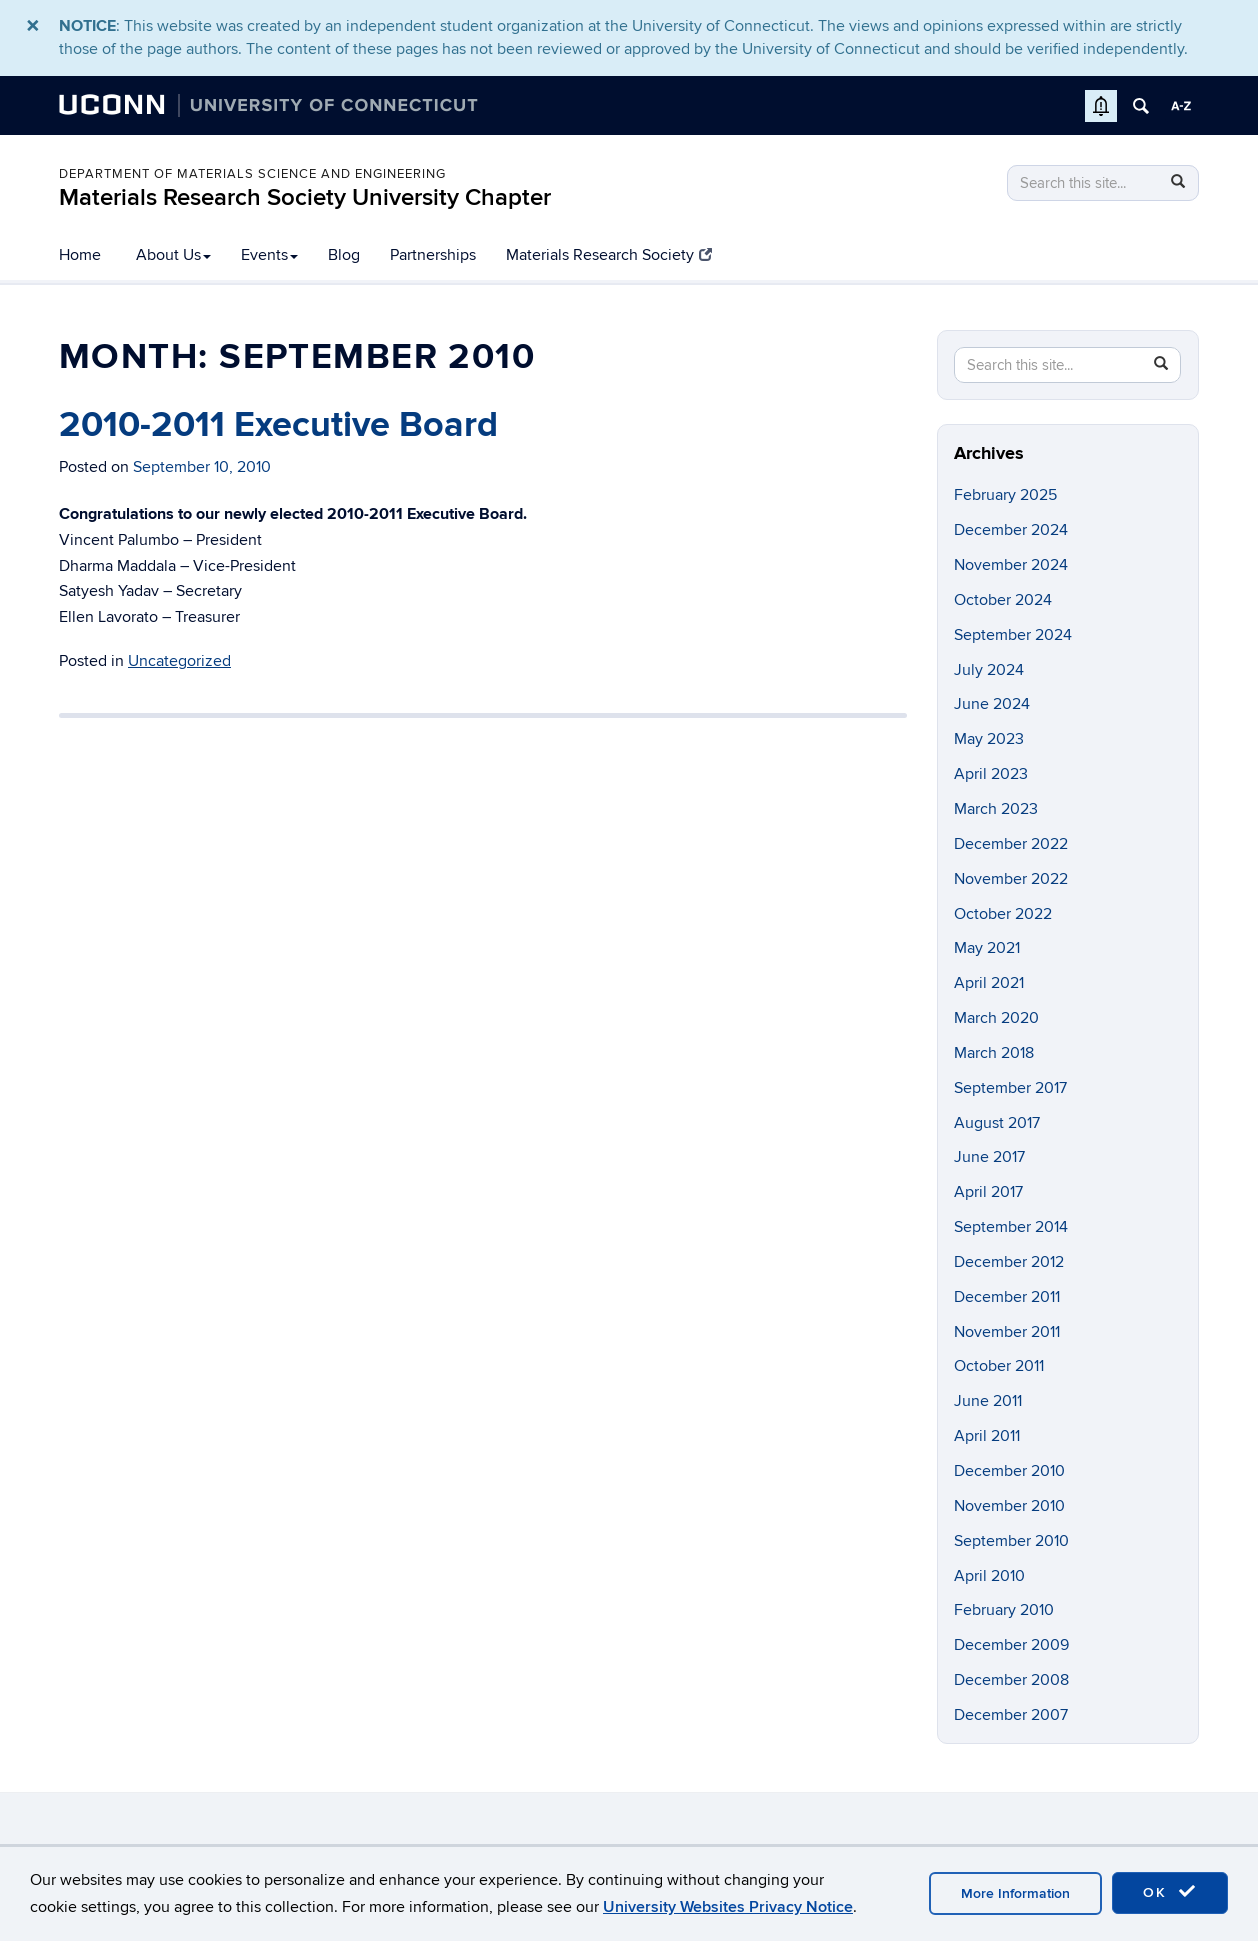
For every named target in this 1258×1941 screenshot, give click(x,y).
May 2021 (987, 948)
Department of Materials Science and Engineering (252, 174)
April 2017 (988, 1192)
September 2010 (1011, 1541)
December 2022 (1011, 844)
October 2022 (1003, 914)
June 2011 (988, 1401)
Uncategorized (179, 661)
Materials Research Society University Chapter (305, 197)
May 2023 (989, 739)
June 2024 (992, 704)
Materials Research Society (609, 255)
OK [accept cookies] (1170, 1892)
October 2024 (1003, 600)
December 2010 (1009, 1471)
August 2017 (997, 1123)
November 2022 (1011, 879)
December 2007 (1011, 1715)
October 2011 (999, 1366)
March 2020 (996, 1018)
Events (269, 255)
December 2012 (1009, 1262)
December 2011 (1007, 1297)
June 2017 (989, 1157)
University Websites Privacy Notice (728, 1907)
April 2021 (989, 983)
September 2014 (1011, 1227)
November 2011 (1007, 1332)
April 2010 (989, 1576)
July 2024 (989, 670)
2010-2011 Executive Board (278, 425)
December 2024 (1011, 530)
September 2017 (1010, 1088)
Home (80, 255)
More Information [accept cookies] (1015, 1893)
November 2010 (1009, 1506)
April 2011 (987, 1436)
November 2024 (1011, 565)
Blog (344, 255)
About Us (173, 255)
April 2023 (991, 774)
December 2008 (1011, 1680)
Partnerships (433, 255)
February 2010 (1004, 1610)
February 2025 (1005, 495)
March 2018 (994, 1053)
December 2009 (1011, 1645)
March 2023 (996, 809)
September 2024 (1013, 635)
